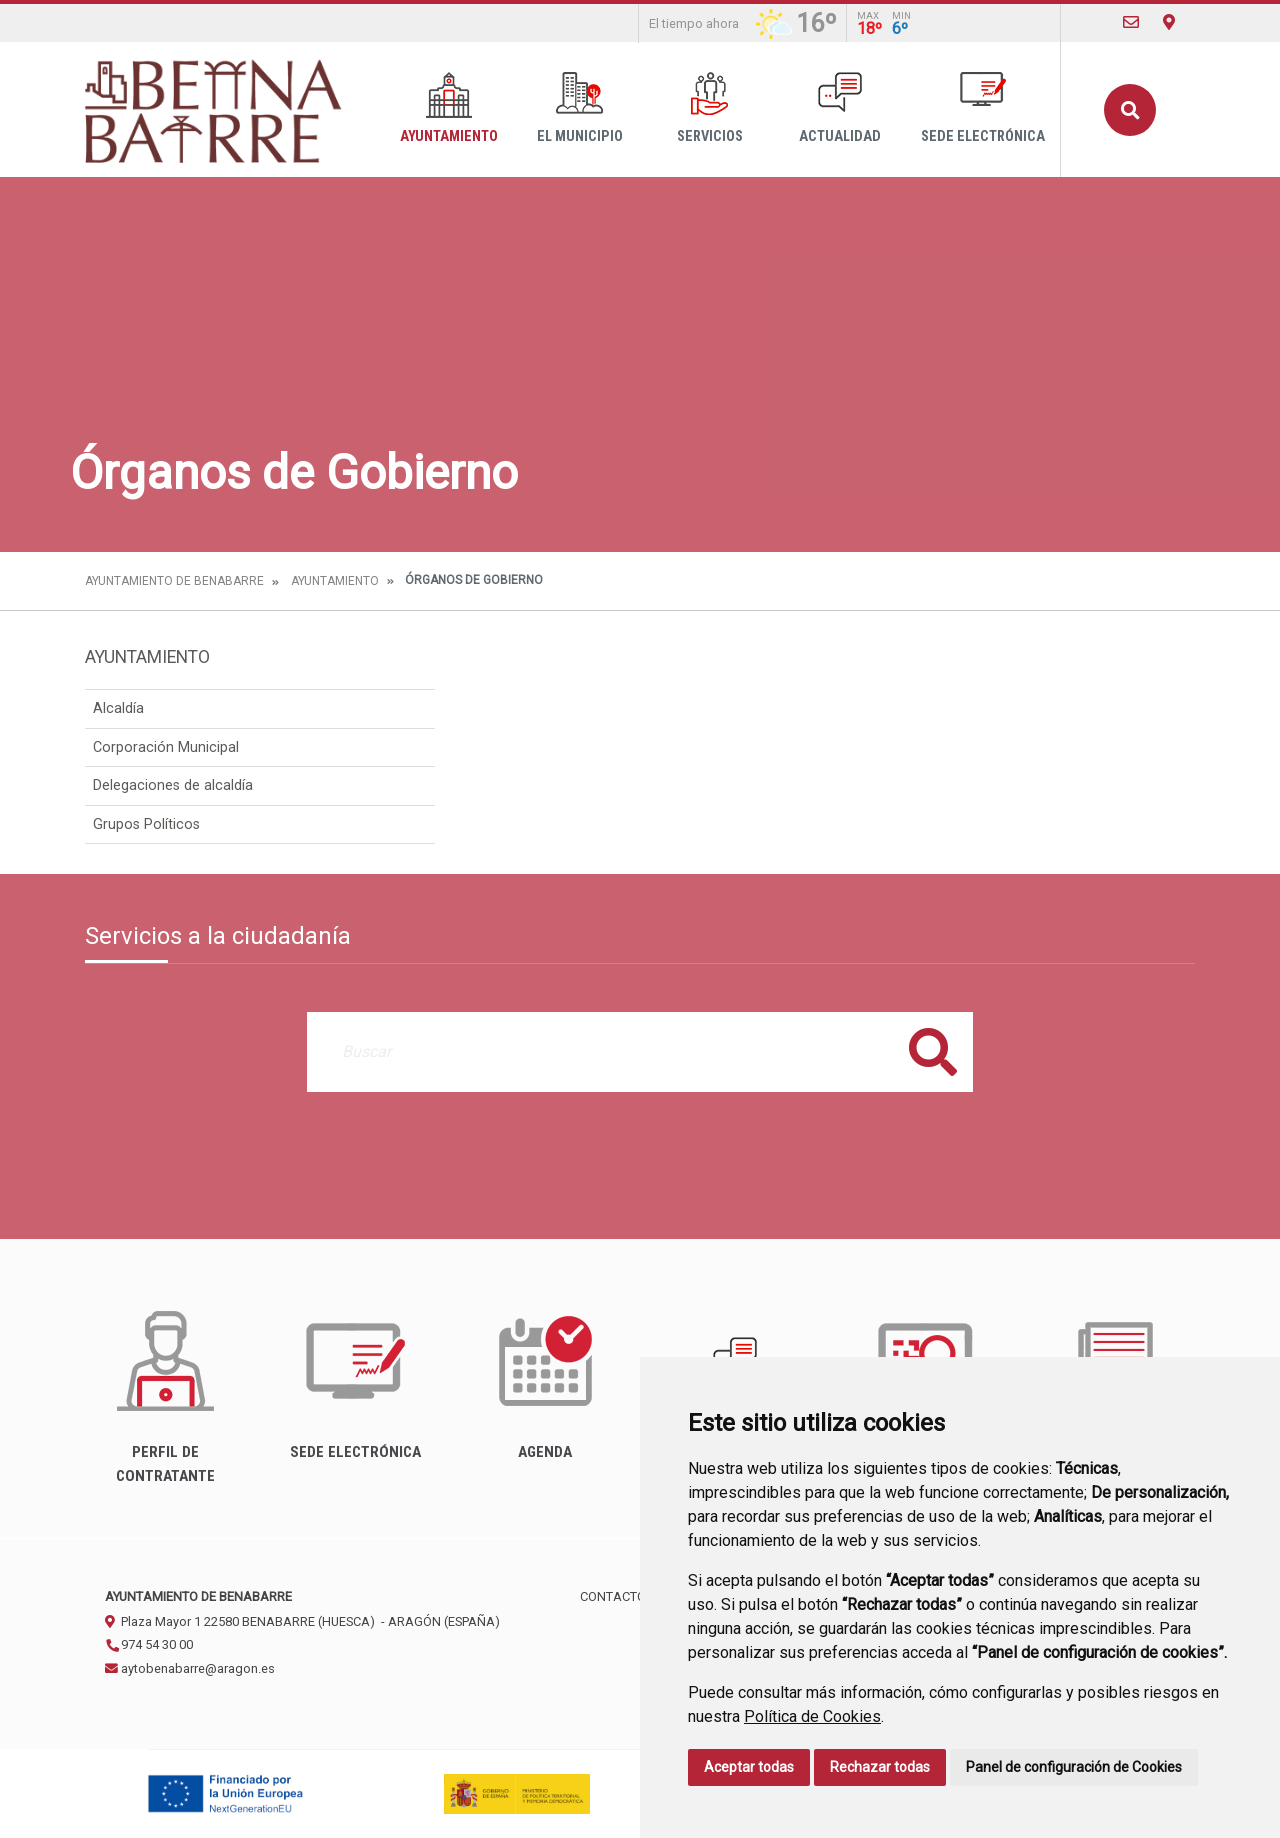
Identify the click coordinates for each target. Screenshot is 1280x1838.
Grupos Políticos (146, 824)
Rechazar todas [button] (880, 1767)
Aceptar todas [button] (749, 1767)
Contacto (613, 1596)
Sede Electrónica (983, 108)
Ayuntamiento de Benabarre (174, 581)
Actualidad (840, 108)
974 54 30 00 (149, 1644)
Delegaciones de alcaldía (173, 785)
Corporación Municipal (166, 747)
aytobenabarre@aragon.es (190, 1668)
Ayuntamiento (449, 108)
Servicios (710, 108)
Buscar (1130, 110)
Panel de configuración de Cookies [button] (1074, 1767)
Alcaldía (118, 708)
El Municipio (580, 108)
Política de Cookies (812, 1716)
